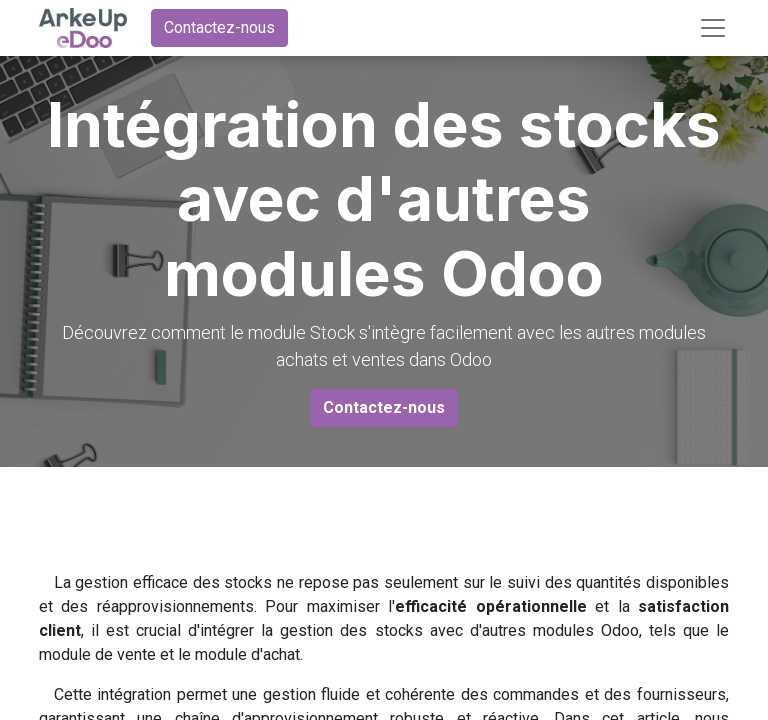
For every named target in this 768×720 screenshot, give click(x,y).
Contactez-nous (219, 27)
